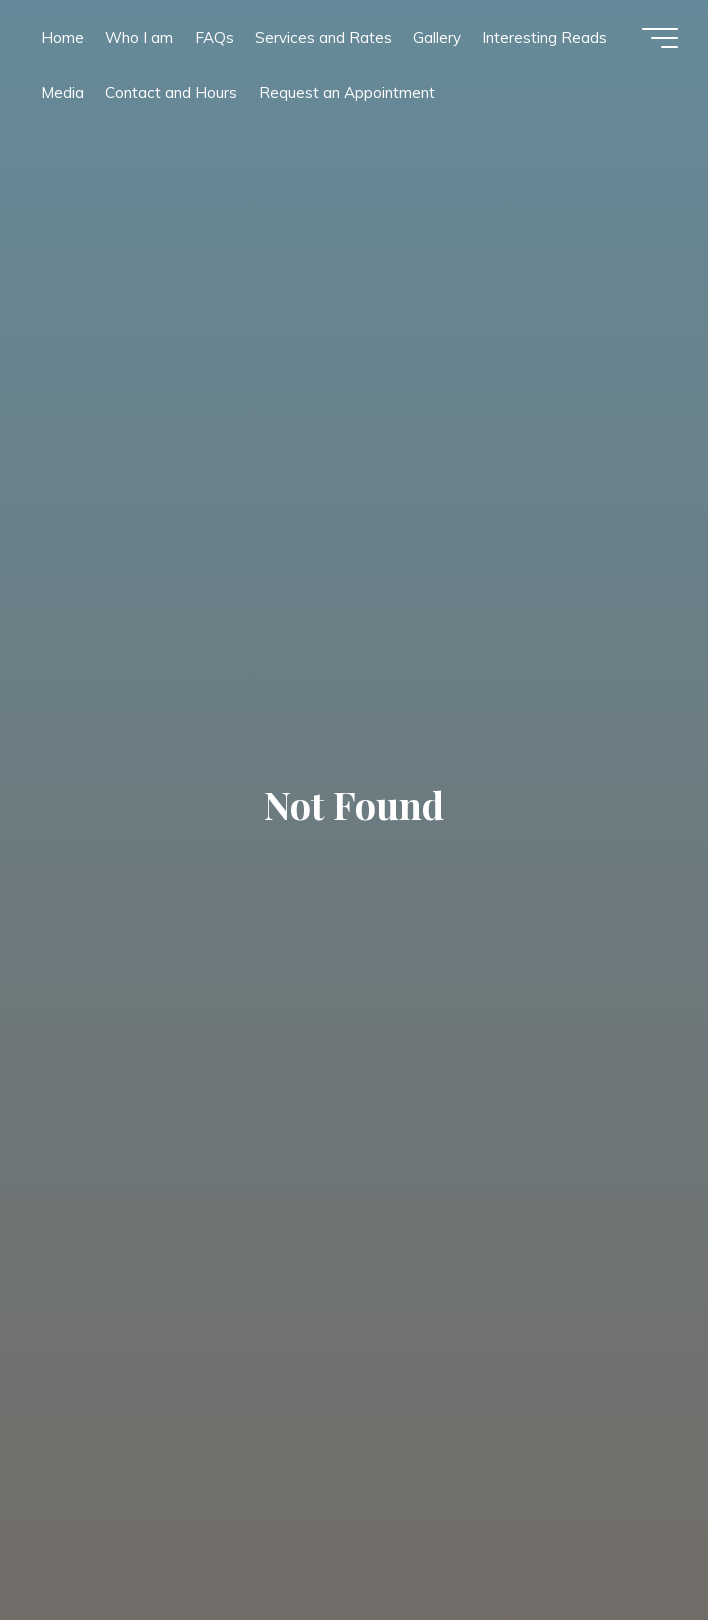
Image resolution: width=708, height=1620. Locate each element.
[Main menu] (660, 38)
